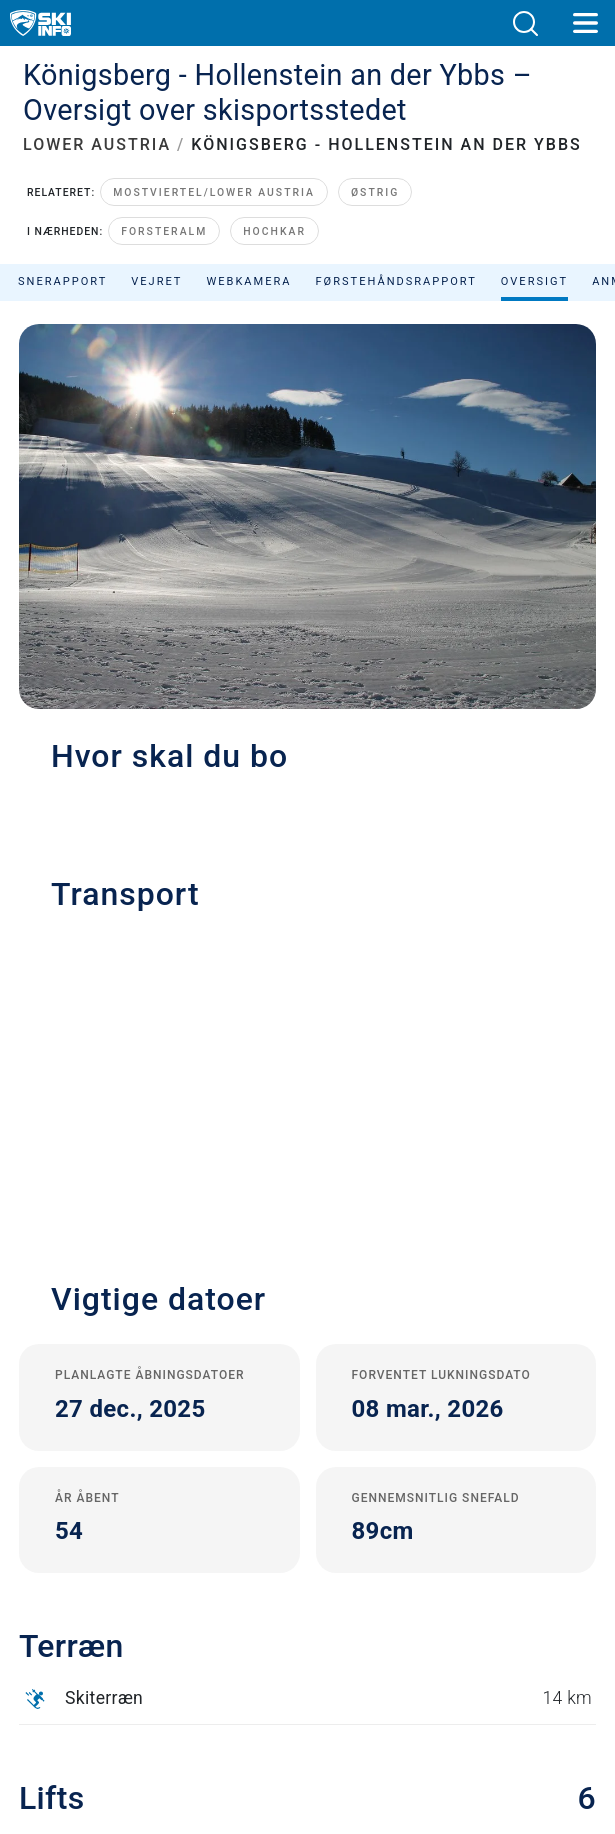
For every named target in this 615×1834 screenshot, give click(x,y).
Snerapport (62, 281)
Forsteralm (164, 231)
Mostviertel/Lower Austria (214, 192)
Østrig (375, 192)
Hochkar (274, 231)
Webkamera (248, 281)
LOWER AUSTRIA (97, 144)
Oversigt (534, 281)
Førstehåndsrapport (396, 281)
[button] (525, 23)
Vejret (156, 281)
